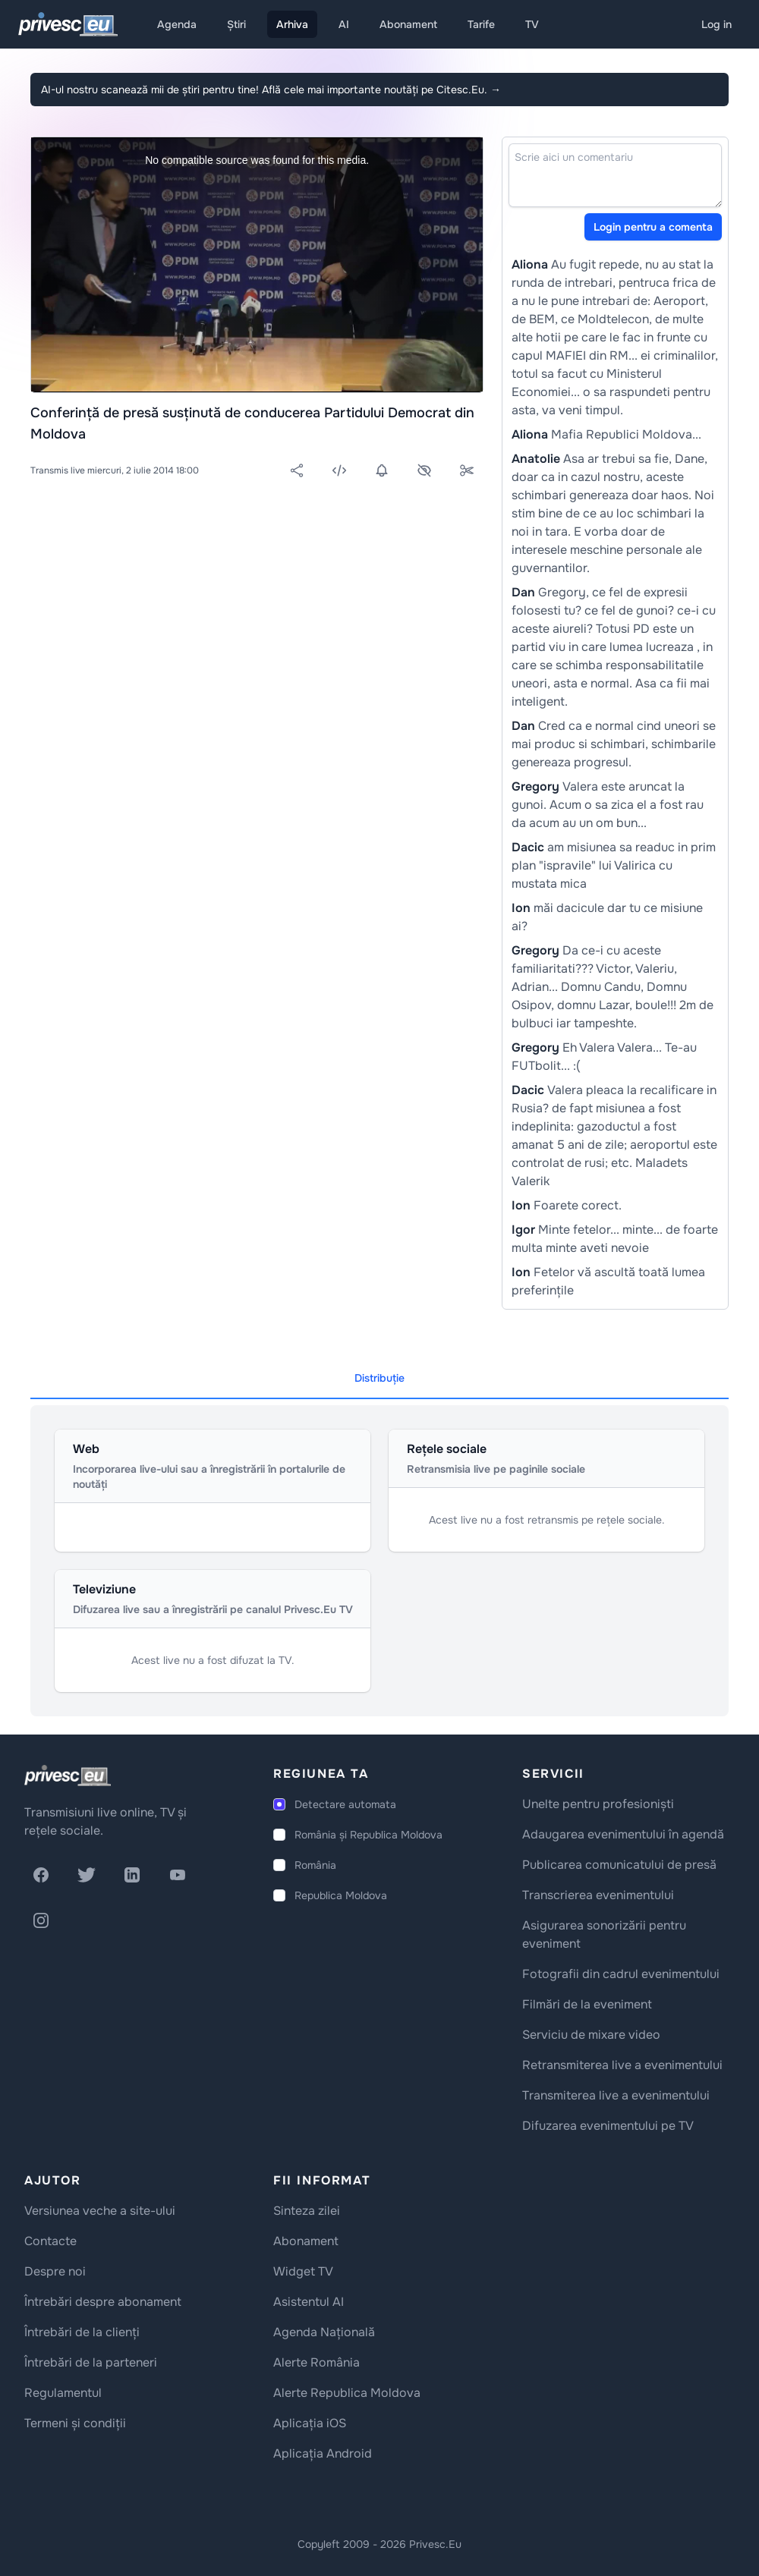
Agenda (177, 24)
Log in (716, 24)
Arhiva (292, 24)
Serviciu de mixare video (591, 2035)
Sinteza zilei (306, 2211)
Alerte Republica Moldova (346, 2393)
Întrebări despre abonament (102, 2302)
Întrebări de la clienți (82, 2332)
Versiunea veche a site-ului (99, 2211)
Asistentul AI (308, 2302)
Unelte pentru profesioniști (598, 1804)
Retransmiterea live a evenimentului (622, 2065)
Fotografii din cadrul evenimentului (621, 1974)
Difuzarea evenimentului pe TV (608, 2126)
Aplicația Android (322, 2453)
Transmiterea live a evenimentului (616, 2095)
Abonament (408, 24)
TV (532, 24)
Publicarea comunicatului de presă (619, 1865)
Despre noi (55, 2271)
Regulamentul (63, 2393)
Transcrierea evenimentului (598, 1895)
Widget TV (303, 2271)
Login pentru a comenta (653, 227)
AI (344, 24)
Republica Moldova (340, 1895)
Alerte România (316, 2362)
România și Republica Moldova (368, 1835)
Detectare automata (345, 1804)
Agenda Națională (324, 2332)
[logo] (67, 1775)
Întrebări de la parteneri (90, 2362)
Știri (236, 24)
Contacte (50, 2241)
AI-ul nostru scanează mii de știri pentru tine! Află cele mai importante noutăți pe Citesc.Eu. (271, 89)
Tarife (481, 24)
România (315, 1865)
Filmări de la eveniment (587, 2004)
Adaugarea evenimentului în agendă (623, 1834)
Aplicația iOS (309, 2423)
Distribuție (379, 1378)
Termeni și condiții (75, 2423)
